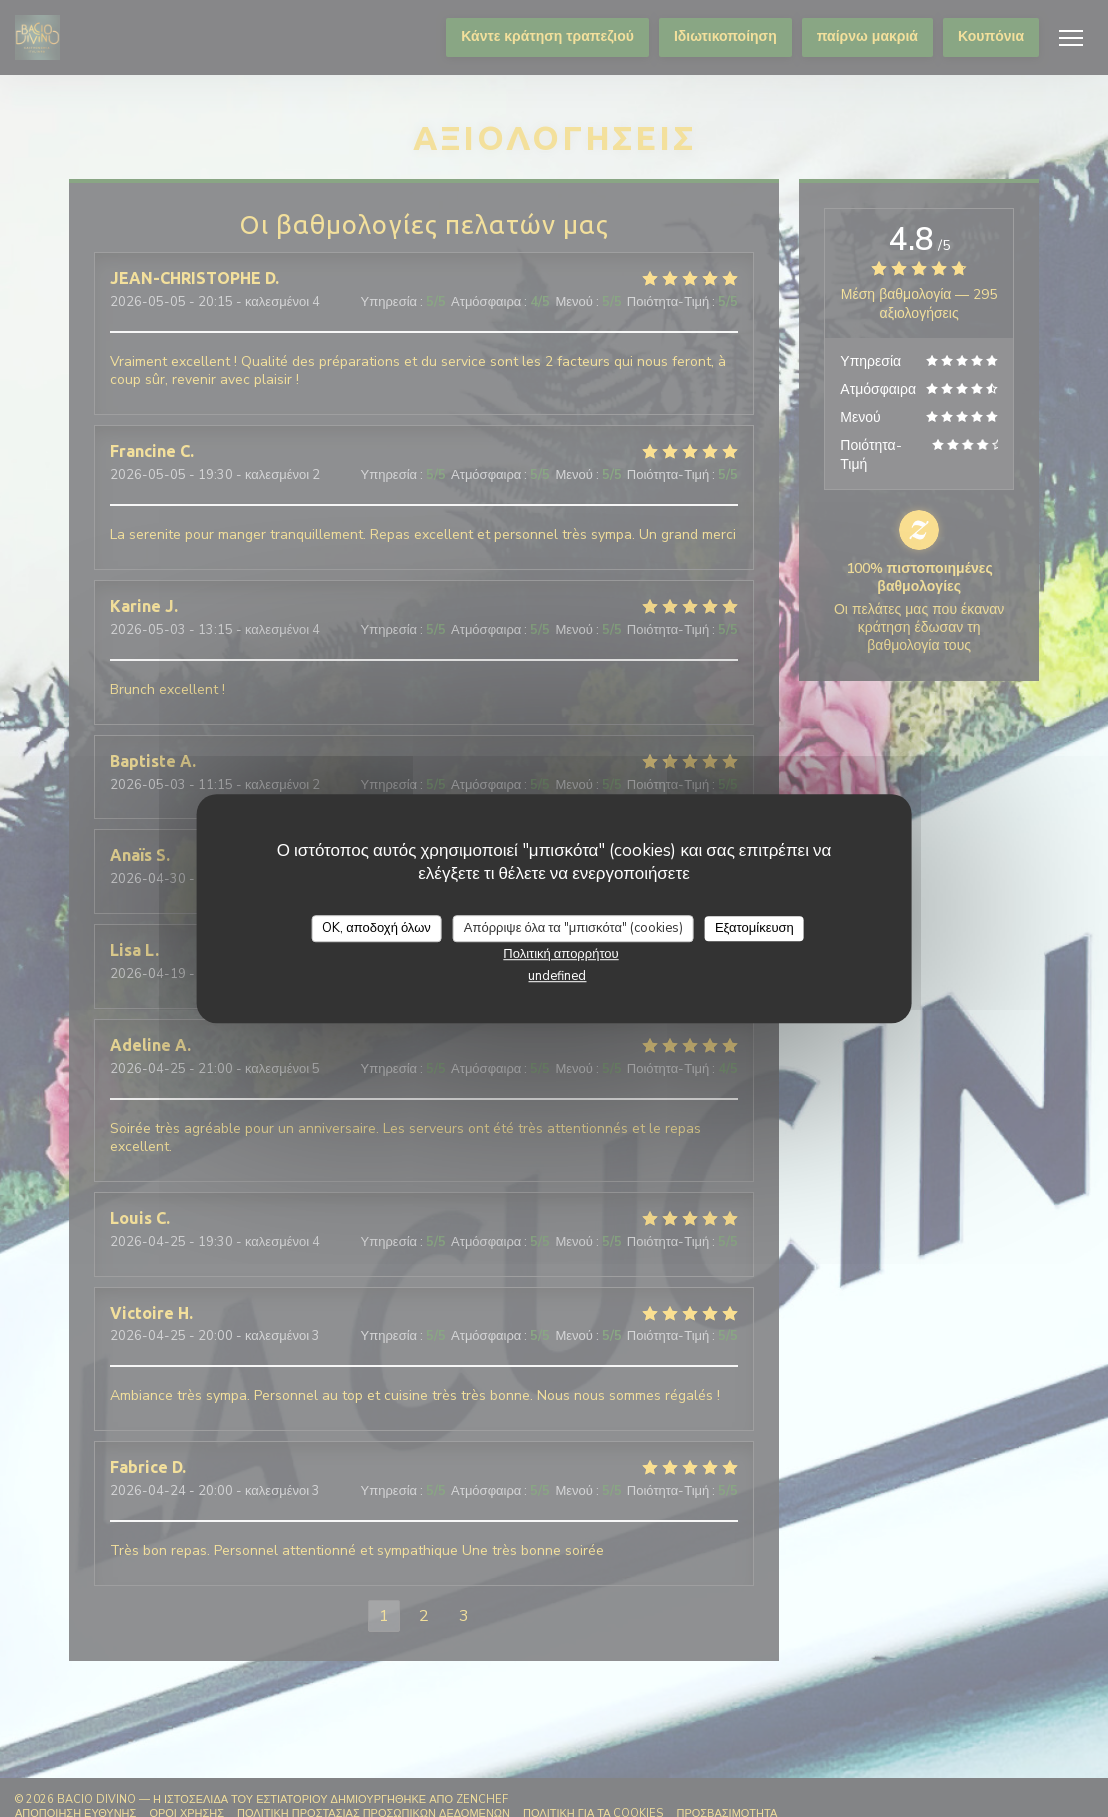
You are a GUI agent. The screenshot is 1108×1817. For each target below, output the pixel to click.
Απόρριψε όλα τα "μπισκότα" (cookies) (573, 928)
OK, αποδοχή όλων (376, 928)
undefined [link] (557, 976)
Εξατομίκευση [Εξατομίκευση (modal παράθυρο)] (754, 928)
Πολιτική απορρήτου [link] (560, 954)
